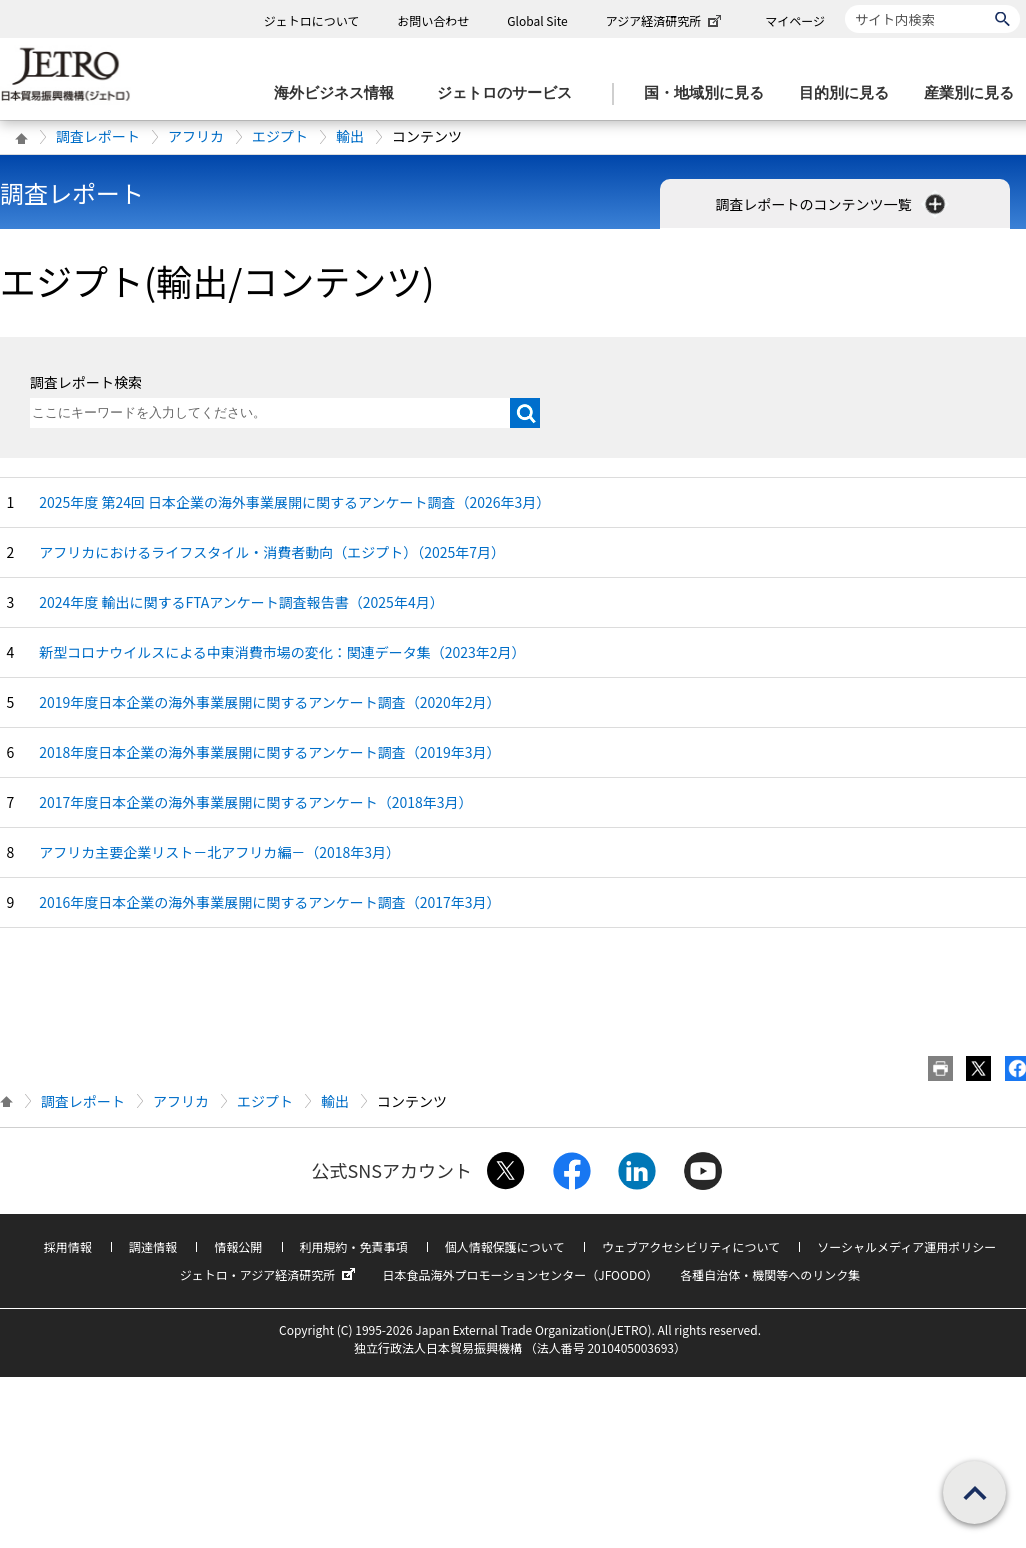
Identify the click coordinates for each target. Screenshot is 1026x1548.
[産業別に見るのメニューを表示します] (975, 93)
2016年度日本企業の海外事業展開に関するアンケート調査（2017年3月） (269, 902)
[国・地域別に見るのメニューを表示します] (710, 93)
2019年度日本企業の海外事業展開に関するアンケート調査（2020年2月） (269, 702)
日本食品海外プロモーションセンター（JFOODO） (520, 1274)
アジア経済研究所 (666, 20)
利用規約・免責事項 (354, 1246)
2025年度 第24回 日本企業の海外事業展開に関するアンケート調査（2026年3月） (294, 502)
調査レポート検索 (86, 382)
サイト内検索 (844, 4)
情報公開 (238, 1246)
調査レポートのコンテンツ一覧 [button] (831, 204)
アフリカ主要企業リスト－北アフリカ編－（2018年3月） (219, 852)
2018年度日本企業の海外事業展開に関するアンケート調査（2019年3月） (269, 752)
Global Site (537, 20)
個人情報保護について (505, 1246)
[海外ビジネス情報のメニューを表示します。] (340, 93)
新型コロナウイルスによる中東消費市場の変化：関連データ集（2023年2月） (282, 652)
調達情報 (153, 1246)
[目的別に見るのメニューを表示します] (850, 93)
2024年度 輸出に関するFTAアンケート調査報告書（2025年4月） (241, 602)
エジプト (280, 136)
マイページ (795, 20)
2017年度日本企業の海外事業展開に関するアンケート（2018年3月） (255, 802)
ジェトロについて (312, 20)
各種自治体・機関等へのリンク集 (770, 1274)
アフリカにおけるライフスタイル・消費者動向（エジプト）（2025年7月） (272, 552)
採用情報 (68, 1246)
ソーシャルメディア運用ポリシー (906, 1246)
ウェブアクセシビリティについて (691, 1246)
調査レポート (98, 136)
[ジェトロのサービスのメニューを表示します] (510, 93)
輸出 (350, 136)
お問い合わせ (433, 20)
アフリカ (196, 136)
